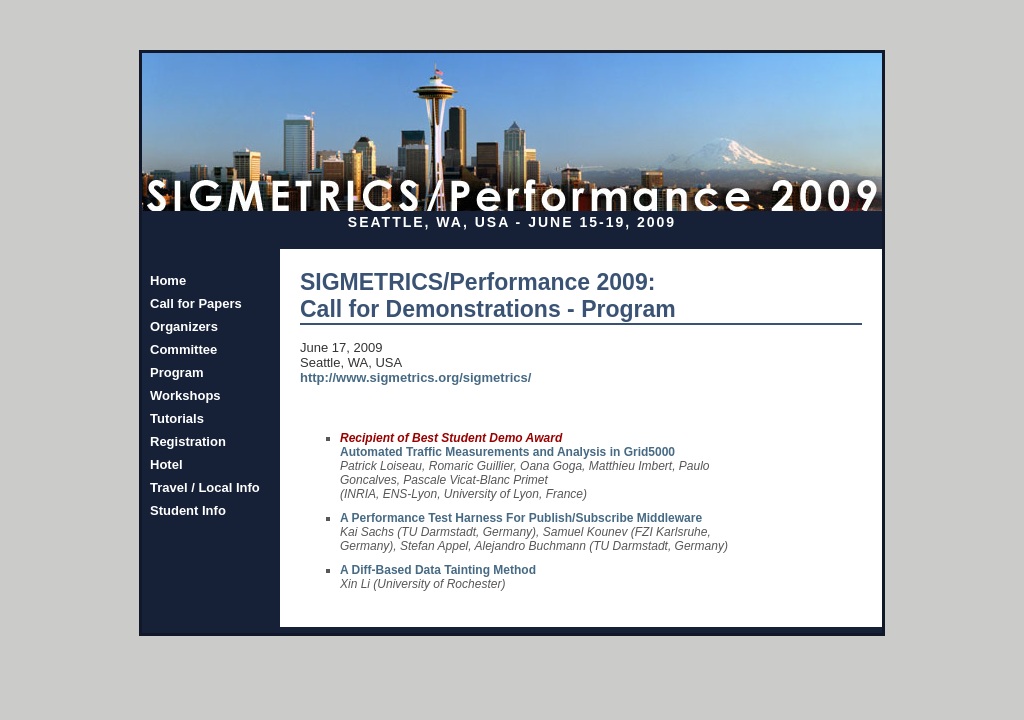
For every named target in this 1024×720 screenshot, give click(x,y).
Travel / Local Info (205, 487)
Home (168, 280)
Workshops (185, 395)
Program (176, 372)
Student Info (188, 510)
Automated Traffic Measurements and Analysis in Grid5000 (507, 452)
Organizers (184, 326)
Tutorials (177, 418)
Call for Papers (196, 303)
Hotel (166, 464)
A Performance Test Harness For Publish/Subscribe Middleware (521, 518)
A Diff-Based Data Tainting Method (438, 570)
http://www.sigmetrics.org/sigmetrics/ (415, 377)
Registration (188, 441)
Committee (183, 349)
